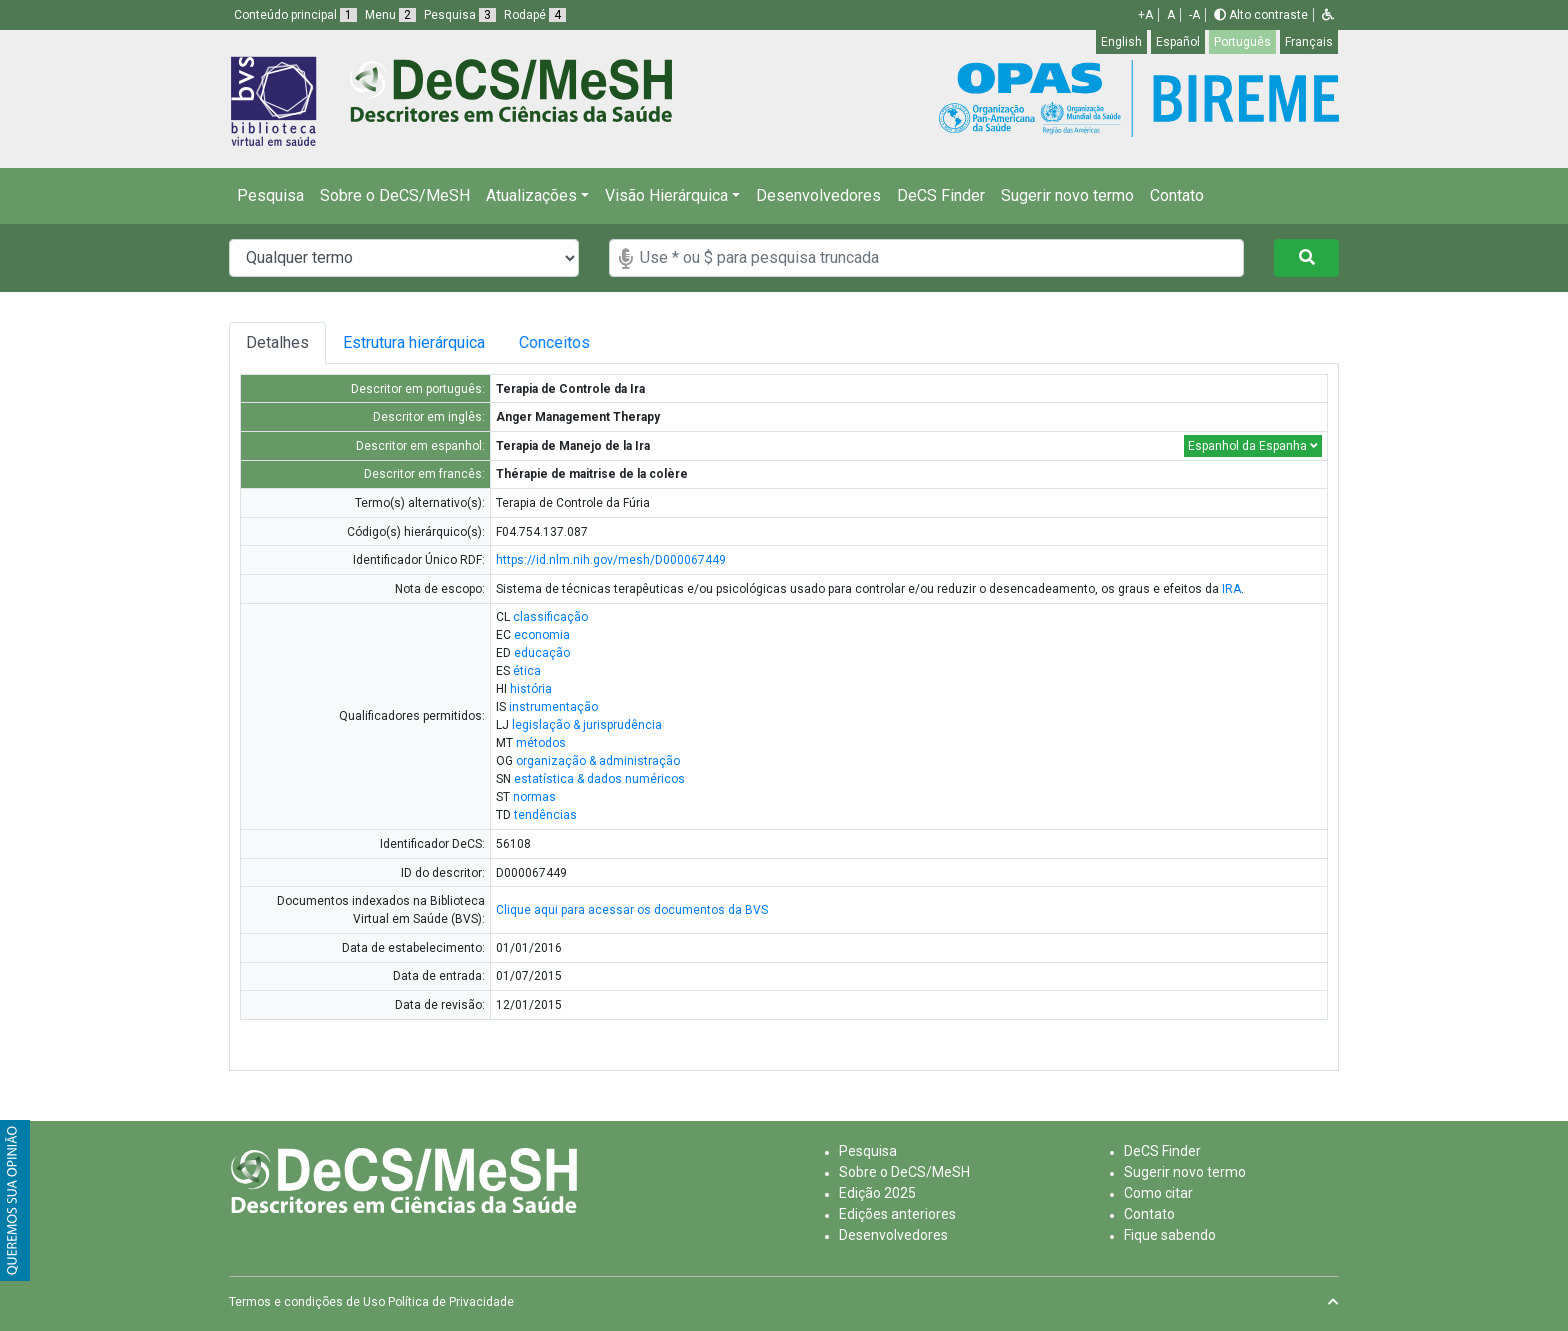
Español (1178, 42)
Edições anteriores (897, 1214)
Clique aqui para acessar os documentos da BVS (632, 910)
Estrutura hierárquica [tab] (417, 342)
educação (542, 653)
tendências (545, 815)
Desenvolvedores (818, 195)
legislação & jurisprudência (587, 725)
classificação (550, 617)
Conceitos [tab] (570, 342)
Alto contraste (1261, 15)
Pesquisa (270, 195)
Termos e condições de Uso (307, 1302)
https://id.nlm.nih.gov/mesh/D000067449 (611, 560)
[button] (1328, 15)
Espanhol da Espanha (1253, 446)
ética (527, 671)
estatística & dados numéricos (599, 779)
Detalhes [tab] (277, 342)
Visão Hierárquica (666, 195)
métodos (541, 743)
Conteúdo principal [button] (295, 15)
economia (542, 635)
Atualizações (531, 195)
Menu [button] (390, 15)
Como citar (1158, 1193)
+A (1145, 15)
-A (1194, 15)
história (531, 689)
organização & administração (598, 761)
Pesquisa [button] (460, 15)
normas (534, 797)
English (1121, 42)
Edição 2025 (877, 1193)
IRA (1231, 589)
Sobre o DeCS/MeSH (395, 195)
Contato (1177, 195)
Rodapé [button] (535, 15)
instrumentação (553, 707)
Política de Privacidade (451, 1302)
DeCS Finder (941, 195)
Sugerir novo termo (1067, 195)
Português (1242, 42)
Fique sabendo (1170, 1235)
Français (1309, 42)
